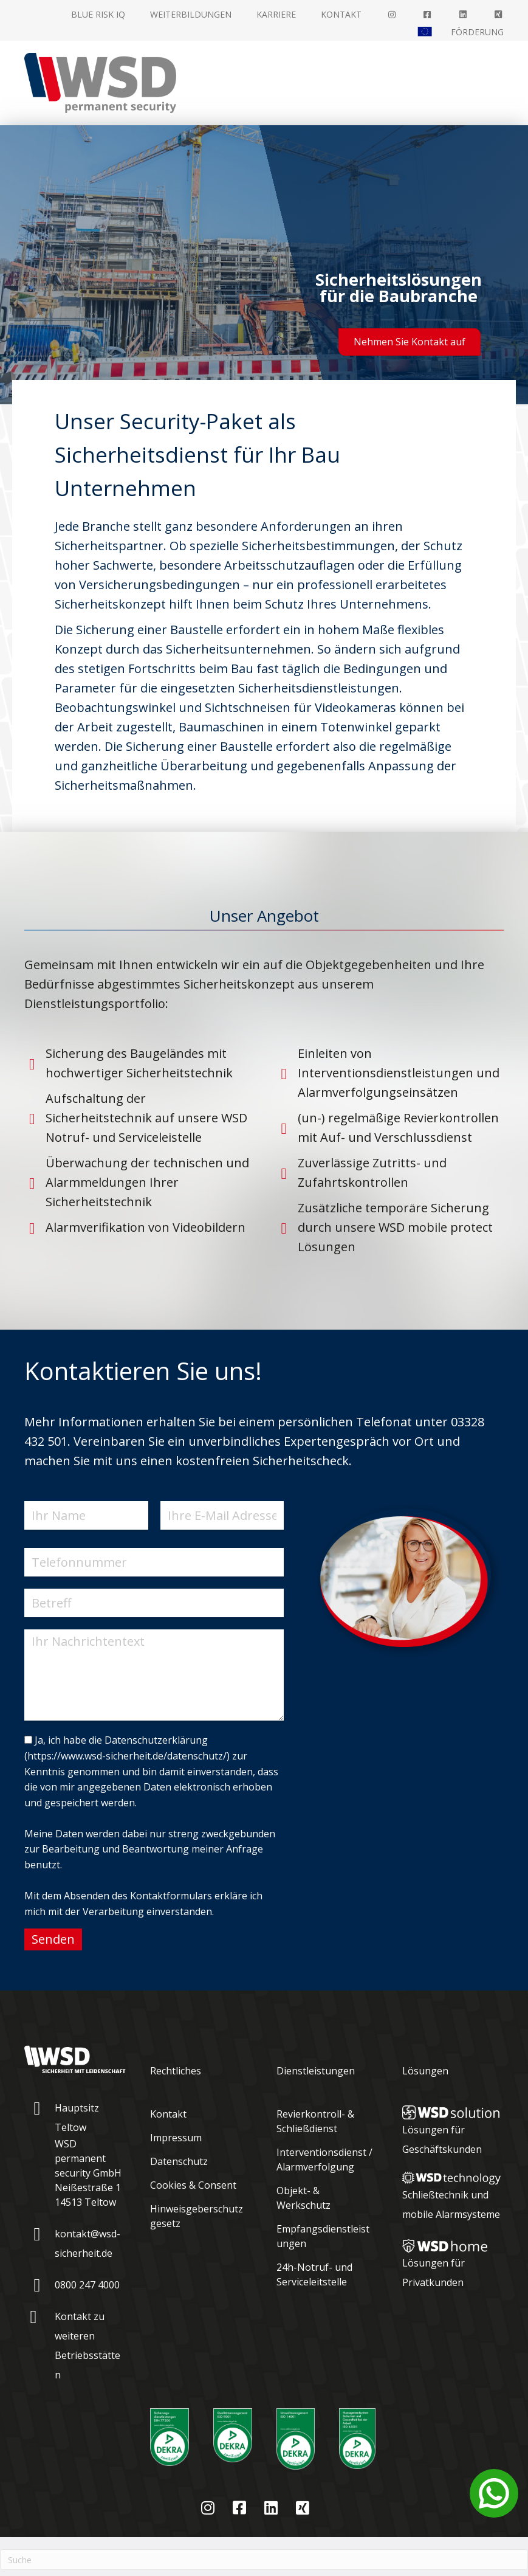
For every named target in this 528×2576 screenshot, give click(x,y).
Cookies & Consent (193, 2185)
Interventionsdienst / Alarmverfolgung (324, 2160)
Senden (53, 1939)
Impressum (176, 2137)
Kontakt (341, 14)
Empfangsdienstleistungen (322, 2236)
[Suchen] (264, 2559)
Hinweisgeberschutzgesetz (196, 2216)
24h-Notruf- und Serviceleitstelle (314, 2274)
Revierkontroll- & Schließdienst (315, 2121)
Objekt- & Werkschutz (303, 2198)
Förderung (477, 32)
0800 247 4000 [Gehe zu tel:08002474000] (87, 2284)
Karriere (276, 14)
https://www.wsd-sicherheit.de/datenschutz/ (127, 1756)
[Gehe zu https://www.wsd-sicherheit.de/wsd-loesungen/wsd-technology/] (453, 2196)
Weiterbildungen (190, 14)
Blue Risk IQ (98, 14)
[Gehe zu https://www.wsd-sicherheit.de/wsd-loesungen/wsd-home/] (453, 2267)
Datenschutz (179, 2161)
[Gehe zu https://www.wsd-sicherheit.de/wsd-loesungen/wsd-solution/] (453, 2130)
